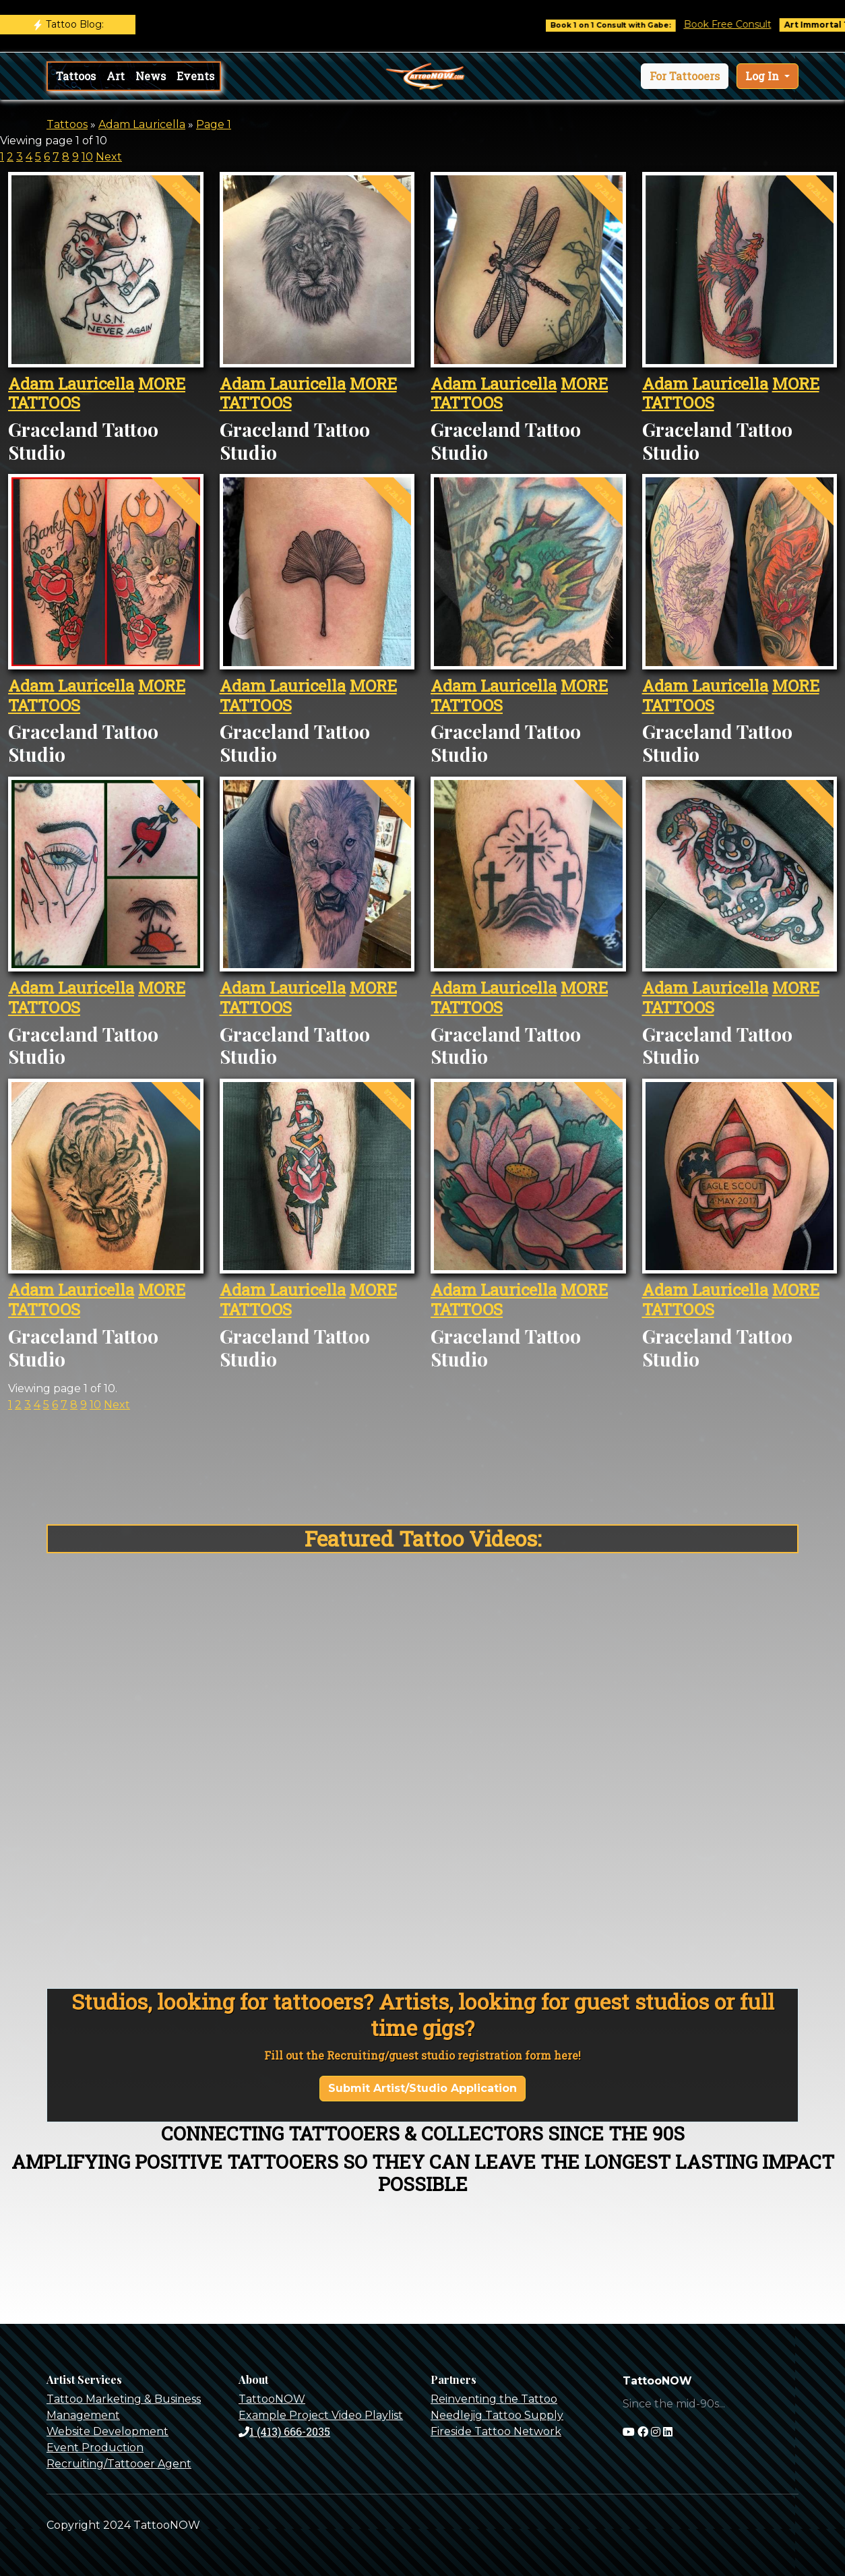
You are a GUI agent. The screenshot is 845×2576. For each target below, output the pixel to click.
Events (195, 76)
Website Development (107, 2431)
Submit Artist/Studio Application (422, 2088)
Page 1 (213, 124)
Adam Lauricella (141, 124)
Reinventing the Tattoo (494, 2399)
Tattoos (76, 76)
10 (87, 156)
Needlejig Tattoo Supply (497, 2415)
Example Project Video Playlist (321, 2415)
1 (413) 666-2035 (284, 2431)
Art (115, 76)
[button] (684, 76)
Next (109, 156)
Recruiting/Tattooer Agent (118, 2463)
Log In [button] (763, 76)
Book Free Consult (742, 24)
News (150, 76)
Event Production (95, 2447)
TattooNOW (272, 2399)
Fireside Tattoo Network (496, 2431)
